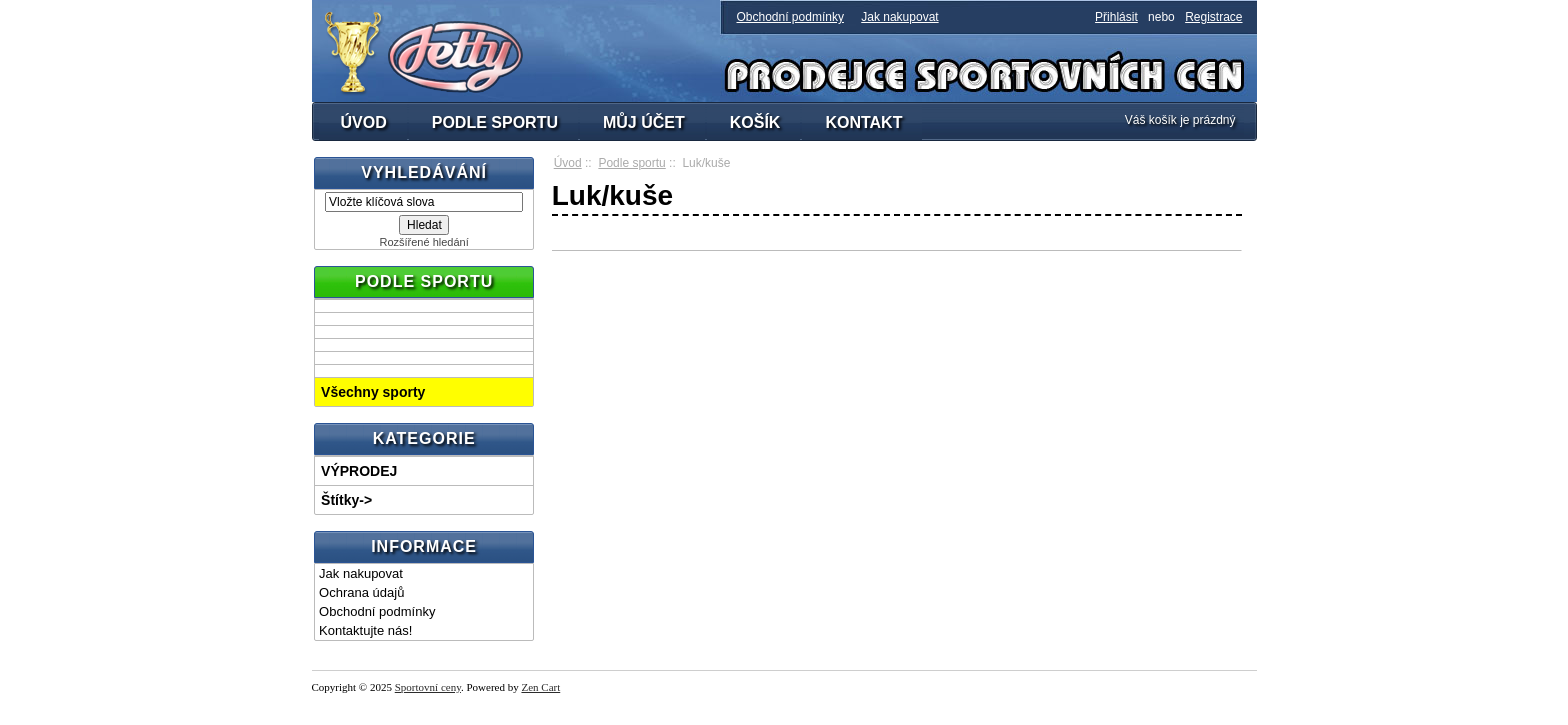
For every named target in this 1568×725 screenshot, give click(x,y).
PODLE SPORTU (495, 122)
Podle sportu (631, 163)
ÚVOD (364, 122)
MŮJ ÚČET (644, 122)
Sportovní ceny (428, 687)
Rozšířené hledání (423, 242)
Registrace (1213, 17)
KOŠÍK (755, 122)
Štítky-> (346, 500)
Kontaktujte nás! (365, 630)
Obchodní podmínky (790, 17)
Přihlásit (1116, 17)
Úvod (568, 163)
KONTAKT (863, 122)
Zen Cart (540, 687)
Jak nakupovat (899, 17)
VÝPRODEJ (359, 471)
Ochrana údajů (361, 592)
